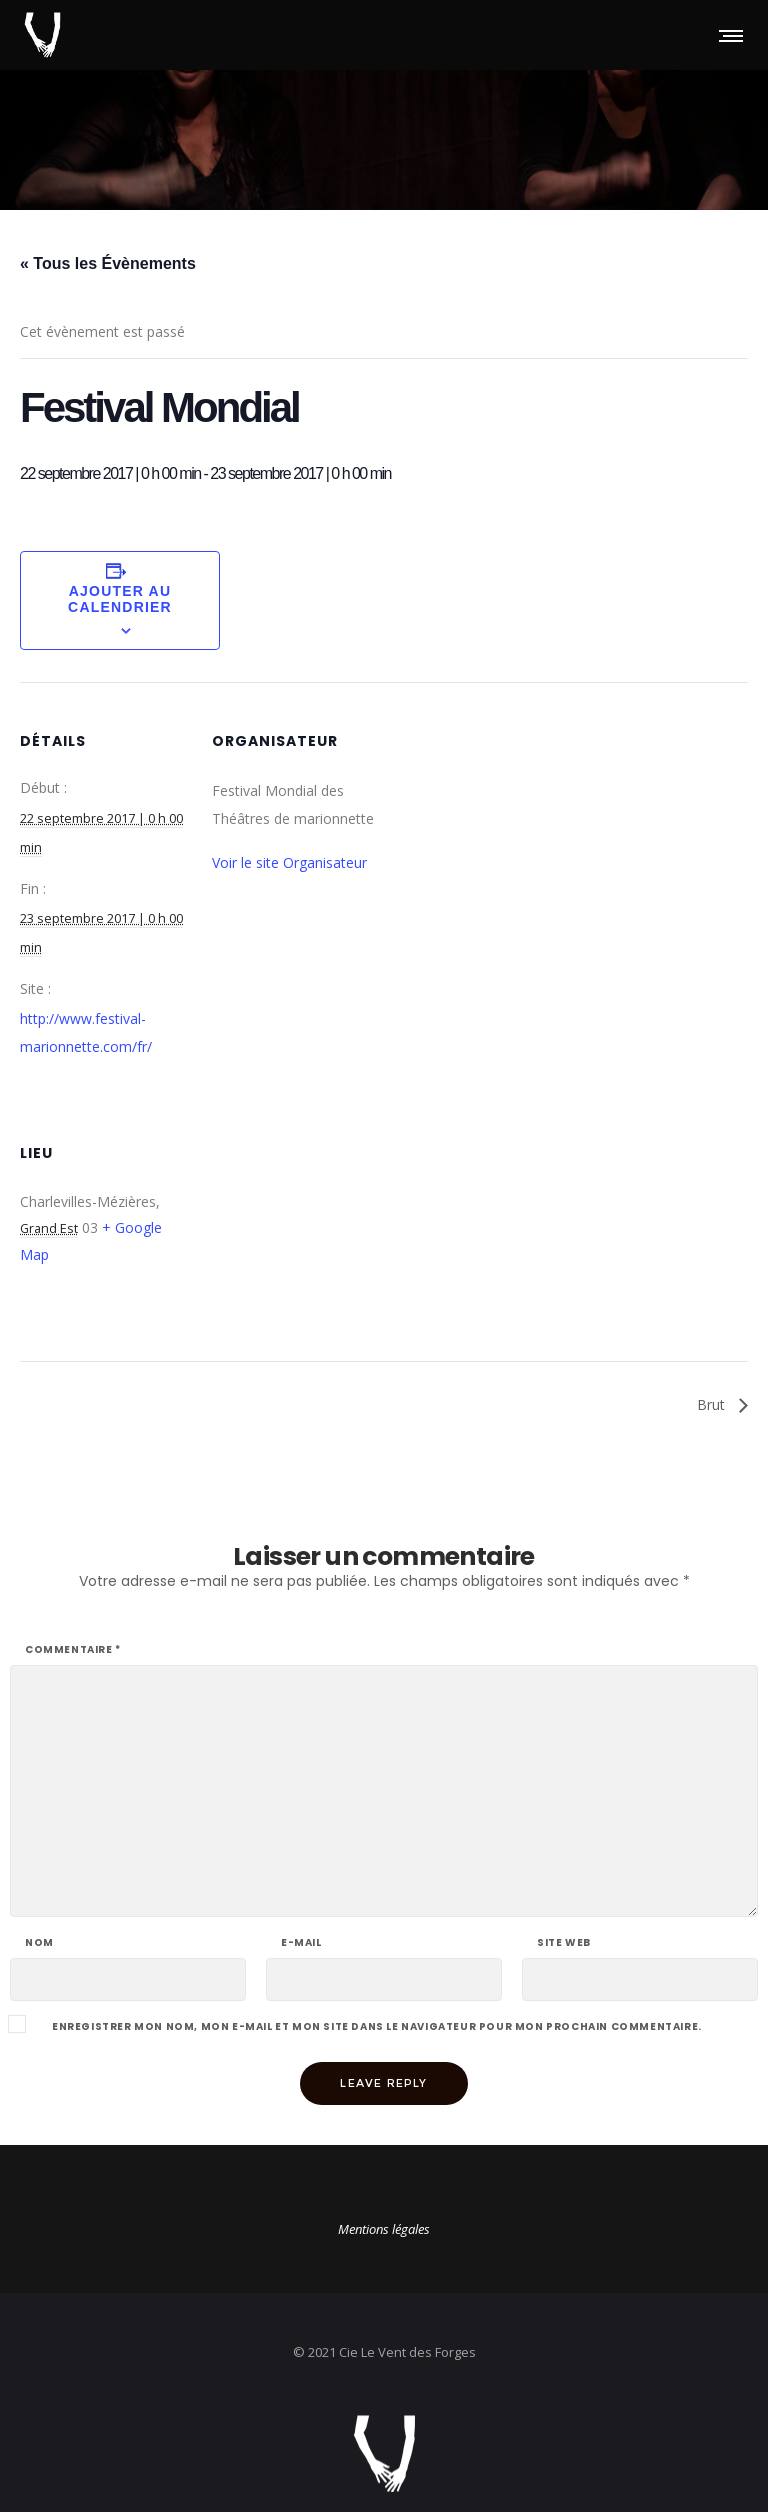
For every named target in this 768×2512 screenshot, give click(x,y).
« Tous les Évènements (108, 263)
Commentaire (73, 1650)
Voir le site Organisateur (289, 862)
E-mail (301, 1943)
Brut (713, 1404)
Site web (564, 1943)
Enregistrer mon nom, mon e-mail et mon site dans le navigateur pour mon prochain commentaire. (377, 2027)
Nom (39, 1943)
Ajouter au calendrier (120, 599)
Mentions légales (384, 2229)
